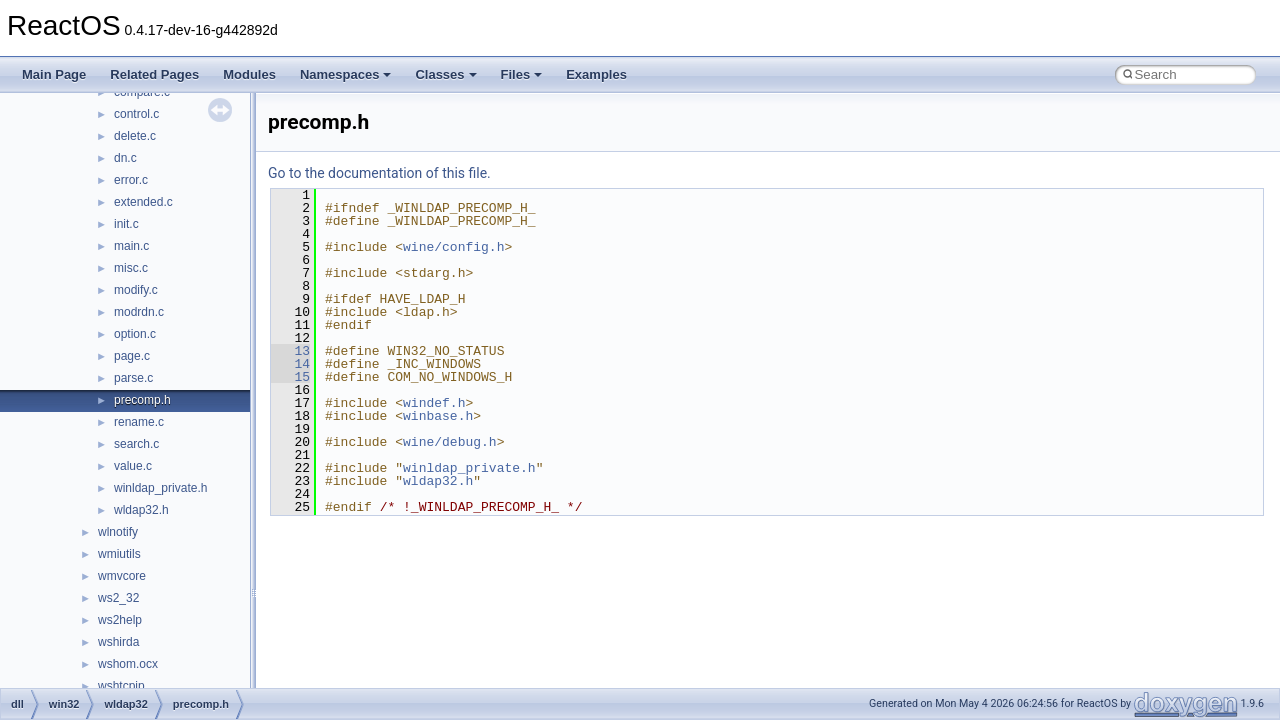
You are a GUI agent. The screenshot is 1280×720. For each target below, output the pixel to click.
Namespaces (346, 74)
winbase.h (438, 416)
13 (290, 351)
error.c (131, 180)
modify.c (136, 290)
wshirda (118, 642)
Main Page (54, 74)
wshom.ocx (128, 664)
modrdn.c (139, 312)
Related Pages (154, 74)
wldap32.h (141, 510)
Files (522, 74)
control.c (136, 114)
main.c (131, 246)
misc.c (131, 268)
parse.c (133, 378)
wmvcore (122, 576)
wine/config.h (453, 247)
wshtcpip (121, 686)
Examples (596, 74)
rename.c (139, 422)
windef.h (434, 403)
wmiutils (119, 554)
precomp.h (142, 400)
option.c (135, 334)
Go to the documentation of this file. (379, 173)
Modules (249, 74)
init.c (126, 224)
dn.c (125, 158)
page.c (132, 356)
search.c (136, 444)
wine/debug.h (450, 442)
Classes (445, 74)
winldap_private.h (160, 488)
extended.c (143, 202)
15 (290, 377)
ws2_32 (118, 598)
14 (290, 364)
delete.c (135, 136)
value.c (133, 466)
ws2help (120, 620)
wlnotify (118, 532)
